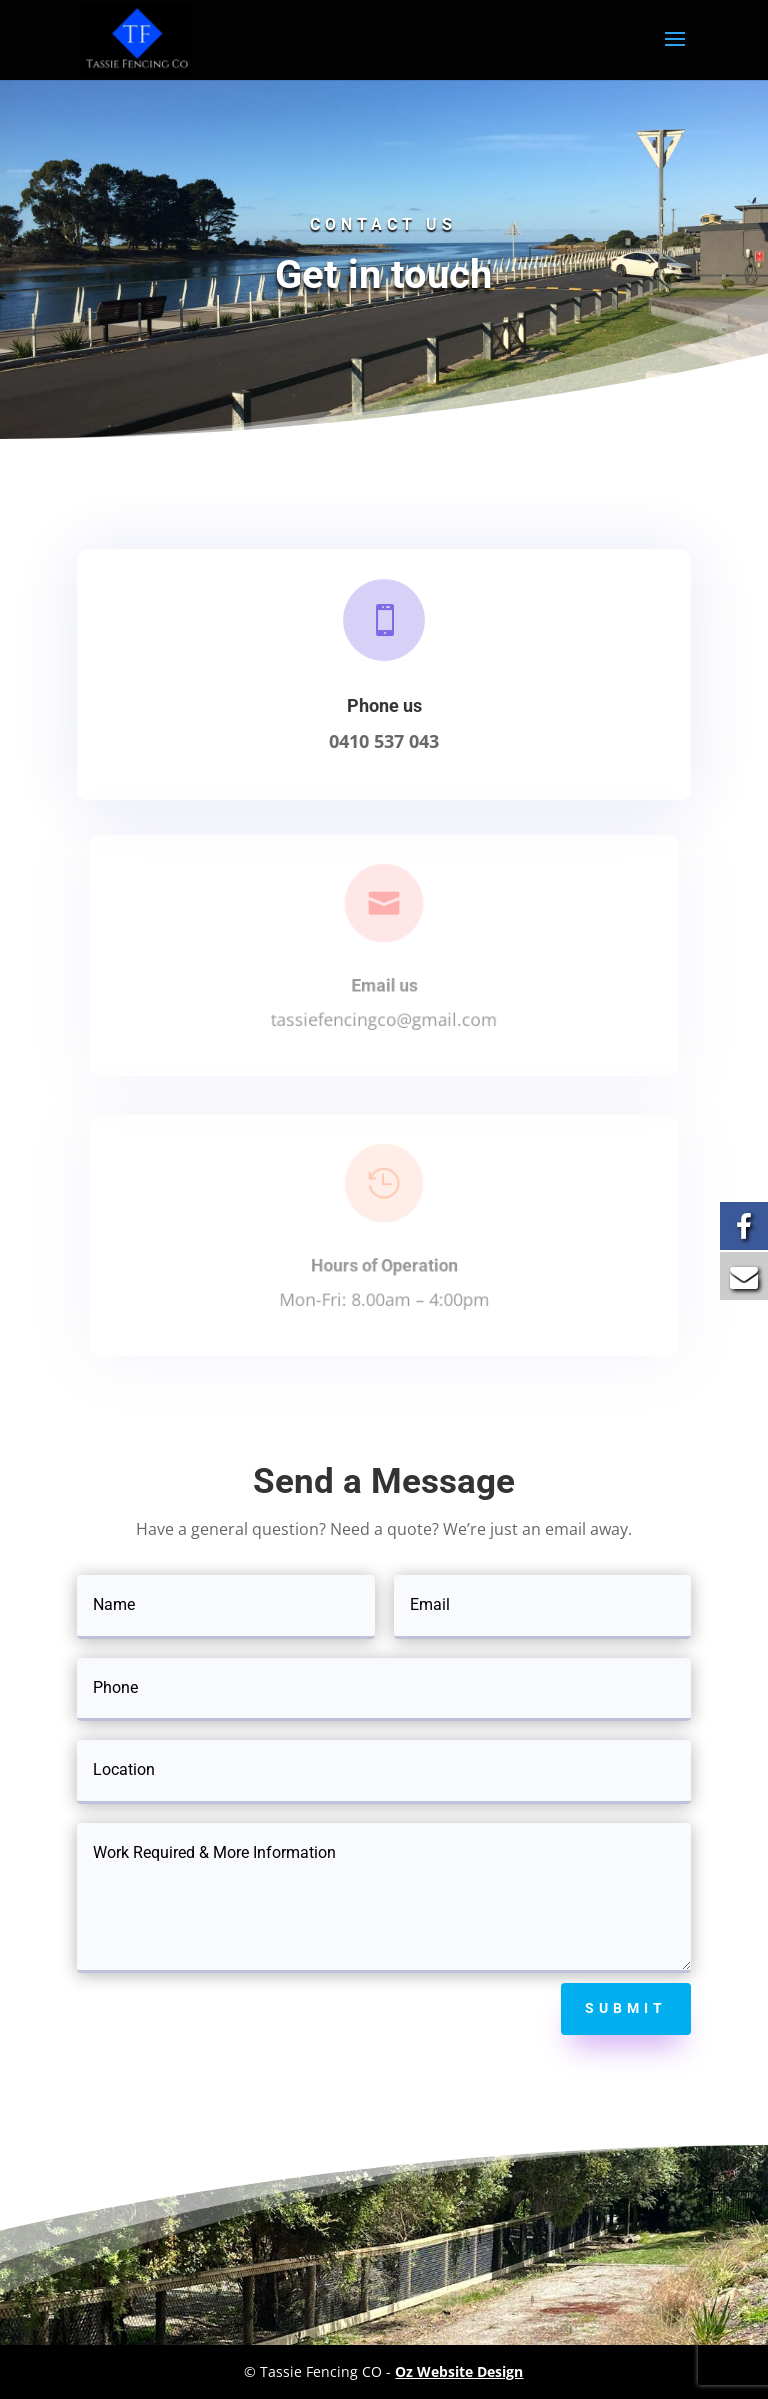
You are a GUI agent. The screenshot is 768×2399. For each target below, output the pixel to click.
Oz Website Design (459, 2371)
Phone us (384, 705)
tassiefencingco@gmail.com (384, 1016)
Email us (384, 983)
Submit (626, 2008)
